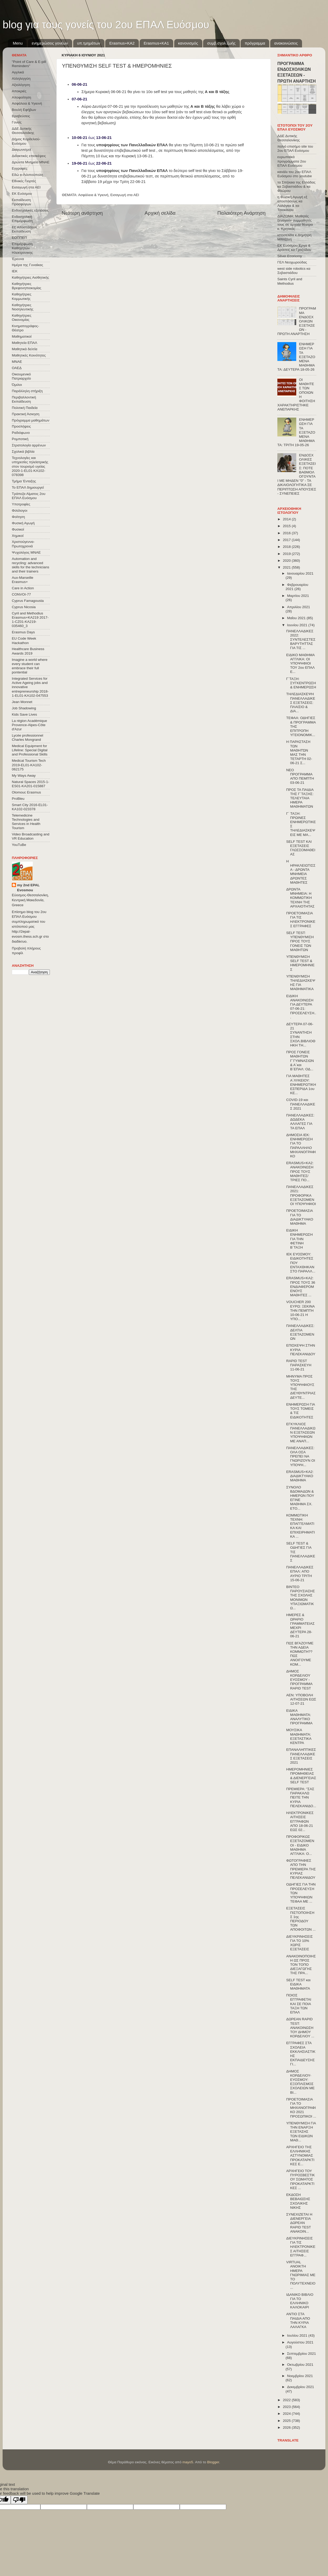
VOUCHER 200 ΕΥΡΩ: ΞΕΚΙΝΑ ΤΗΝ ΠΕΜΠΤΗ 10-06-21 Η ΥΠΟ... (300, 1310)
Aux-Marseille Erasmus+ (22, 580)
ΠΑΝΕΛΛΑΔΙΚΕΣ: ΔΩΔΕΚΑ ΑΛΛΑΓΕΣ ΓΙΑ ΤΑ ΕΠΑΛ (300, 1121)
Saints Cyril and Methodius (289, 281)
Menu (18, 43)
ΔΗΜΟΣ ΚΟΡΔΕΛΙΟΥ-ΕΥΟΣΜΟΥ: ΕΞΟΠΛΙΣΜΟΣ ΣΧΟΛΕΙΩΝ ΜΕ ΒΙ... (300, 2081)
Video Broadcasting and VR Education (30, 836)
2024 (287, 2414)
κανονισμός (188, 43)
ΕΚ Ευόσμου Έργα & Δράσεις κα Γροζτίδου (294, 248)
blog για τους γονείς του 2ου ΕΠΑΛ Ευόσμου (106, 24)
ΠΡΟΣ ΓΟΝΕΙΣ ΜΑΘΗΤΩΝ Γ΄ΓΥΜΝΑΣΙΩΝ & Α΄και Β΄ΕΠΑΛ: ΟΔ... (300, 1060)
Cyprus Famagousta (28, 601)
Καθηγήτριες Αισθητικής (30, 277)
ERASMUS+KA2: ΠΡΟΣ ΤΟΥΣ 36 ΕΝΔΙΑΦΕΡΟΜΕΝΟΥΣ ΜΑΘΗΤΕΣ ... (300, 1286)
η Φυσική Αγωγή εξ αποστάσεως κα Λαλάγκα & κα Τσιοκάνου (292, 203)
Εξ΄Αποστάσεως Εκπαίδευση (25, 229)
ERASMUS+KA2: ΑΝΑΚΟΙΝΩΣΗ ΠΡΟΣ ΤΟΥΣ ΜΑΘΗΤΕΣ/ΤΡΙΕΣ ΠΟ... (300, 1171)
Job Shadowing (24, 708)
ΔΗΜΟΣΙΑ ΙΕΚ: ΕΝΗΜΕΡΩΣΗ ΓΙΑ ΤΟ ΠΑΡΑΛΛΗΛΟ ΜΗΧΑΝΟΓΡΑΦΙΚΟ (301, 1145)
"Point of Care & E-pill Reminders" (29, 64)
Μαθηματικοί (21, 336)
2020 (287, 561)
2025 (287, 2421)
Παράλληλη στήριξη (27, 391)
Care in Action (23, 588)
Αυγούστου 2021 (300, 2342)
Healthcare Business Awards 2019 (28, 651)
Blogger (213, 2462)
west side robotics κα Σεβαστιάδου (293, 271)
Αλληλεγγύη (21, 78)
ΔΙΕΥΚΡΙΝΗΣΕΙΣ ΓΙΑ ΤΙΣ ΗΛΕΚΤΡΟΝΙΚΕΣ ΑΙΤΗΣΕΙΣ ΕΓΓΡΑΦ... (300, 2246)
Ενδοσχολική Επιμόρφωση (22, 219)
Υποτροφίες (21, 504)
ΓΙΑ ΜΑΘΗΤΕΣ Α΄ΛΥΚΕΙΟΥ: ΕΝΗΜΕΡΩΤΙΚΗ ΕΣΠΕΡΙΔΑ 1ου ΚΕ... (301, 1084)
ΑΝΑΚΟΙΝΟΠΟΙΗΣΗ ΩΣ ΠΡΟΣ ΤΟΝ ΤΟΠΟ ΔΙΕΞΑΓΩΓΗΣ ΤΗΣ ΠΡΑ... (301, 1964)
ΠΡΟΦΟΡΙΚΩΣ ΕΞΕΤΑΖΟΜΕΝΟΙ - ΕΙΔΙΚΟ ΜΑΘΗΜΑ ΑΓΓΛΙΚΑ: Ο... (300, 1845)
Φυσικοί (18, 529)
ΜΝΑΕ (17, 362)
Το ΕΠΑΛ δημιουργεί (28, 487)
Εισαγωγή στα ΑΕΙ (124, 195)
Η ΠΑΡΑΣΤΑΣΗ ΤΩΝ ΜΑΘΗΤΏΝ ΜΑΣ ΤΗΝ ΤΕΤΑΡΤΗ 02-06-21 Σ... (299, 752)
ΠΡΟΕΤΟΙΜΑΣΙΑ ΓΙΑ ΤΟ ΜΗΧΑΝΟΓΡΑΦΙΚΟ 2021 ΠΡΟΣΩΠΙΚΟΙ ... (301, 2107)
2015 (287, 526)
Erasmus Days (23, 632)
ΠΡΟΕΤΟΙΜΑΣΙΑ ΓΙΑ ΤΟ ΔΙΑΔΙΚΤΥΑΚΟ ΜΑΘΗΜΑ (299, 1217)
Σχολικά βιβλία (23, 451)
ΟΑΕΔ (17, 368)
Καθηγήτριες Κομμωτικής (21, 296)
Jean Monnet (22, 702)
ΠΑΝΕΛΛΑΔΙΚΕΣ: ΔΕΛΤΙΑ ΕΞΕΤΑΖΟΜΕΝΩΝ (300, 1332)
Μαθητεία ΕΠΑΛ (24, 343)
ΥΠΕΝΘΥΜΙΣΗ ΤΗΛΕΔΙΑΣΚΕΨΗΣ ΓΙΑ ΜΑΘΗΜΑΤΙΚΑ (300, 982)
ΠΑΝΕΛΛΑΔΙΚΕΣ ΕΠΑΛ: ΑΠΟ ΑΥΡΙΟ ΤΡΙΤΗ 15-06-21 (300, 1573)
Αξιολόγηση (21, 85)
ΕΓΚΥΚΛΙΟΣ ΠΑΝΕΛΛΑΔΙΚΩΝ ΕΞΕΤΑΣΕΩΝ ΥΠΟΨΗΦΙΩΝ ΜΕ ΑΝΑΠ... (300, 1432)
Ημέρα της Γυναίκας (27, 265)
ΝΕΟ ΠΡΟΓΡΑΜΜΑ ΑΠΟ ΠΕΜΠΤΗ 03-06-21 (300, 776)
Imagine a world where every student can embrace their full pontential (29, 666)
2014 (287, 519)
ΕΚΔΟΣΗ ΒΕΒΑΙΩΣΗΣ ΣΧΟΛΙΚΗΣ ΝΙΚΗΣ (298, 2201)
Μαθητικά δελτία (24, 349)
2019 (287, 554)
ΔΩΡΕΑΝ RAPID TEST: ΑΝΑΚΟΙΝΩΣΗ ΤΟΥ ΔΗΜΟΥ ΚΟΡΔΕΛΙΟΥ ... (300, 2027)
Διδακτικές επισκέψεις (29, 156)
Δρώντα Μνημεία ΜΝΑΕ (31, 162)
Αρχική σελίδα (160, 213)
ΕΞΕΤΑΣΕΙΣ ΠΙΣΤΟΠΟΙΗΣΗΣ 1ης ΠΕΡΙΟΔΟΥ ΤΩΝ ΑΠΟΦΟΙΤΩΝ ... (301, 1918)
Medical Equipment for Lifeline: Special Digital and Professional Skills (29, 750)
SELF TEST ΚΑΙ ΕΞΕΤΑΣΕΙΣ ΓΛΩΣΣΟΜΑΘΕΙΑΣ (300, 848)
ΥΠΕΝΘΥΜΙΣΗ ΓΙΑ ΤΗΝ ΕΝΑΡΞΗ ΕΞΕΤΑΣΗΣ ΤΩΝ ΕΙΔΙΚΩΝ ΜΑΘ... (301, 2131)
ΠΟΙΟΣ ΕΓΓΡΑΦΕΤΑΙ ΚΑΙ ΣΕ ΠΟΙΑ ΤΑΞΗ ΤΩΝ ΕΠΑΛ (298, 2003)
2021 (287, 567)
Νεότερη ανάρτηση (82, 213)
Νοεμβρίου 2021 (300, 2376)
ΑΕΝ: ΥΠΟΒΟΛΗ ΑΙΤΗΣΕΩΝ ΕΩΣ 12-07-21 (301, 1699)
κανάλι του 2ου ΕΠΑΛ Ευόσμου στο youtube (294, 174)
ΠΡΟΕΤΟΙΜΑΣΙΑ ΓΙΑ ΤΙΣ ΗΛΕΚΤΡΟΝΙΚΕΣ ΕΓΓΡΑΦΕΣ (300, 919)
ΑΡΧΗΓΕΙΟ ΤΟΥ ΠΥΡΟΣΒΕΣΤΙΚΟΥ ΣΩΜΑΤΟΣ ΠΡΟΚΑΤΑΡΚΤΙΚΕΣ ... (300, 2179)
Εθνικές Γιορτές (24, 181)
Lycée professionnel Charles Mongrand (27, 737)
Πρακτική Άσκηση (25, 414)
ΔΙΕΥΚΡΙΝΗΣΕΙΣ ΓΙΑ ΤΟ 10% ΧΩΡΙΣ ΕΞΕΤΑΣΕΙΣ (299, 1943)
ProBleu (18, 799)
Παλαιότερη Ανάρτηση (241, 213)
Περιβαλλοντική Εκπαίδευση (24, 399)
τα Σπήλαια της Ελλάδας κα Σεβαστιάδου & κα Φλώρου (296, 186)
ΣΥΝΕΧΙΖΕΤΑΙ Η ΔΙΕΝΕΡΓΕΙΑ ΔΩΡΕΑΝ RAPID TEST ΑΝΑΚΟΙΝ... (299, 2222)
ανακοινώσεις (286, 43)
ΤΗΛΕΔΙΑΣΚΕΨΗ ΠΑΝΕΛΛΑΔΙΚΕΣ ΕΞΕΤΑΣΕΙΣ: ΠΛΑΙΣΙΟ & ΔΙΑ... (300, 702)
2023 (287, 2407)
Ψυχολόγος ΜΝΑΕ (26, 552)
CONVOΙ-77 (21, 594)
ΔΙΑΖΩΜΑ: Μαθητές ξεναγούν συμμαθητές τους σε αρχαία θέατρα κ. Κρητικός (295, 222)
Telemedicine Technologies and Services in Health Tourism (26, 821)
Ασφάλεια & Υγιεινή (93, 195)
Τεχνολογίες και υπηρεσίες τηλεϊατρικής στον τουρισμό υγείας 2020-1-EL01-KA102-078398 (30, 466)
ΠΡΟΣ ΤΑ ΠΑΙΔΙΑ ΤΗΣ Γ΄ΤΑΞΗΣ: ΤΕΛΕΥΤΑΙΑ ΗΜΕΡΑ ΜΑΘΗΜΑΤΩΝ (300, 798)
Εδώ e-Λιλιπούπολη (27, 175)
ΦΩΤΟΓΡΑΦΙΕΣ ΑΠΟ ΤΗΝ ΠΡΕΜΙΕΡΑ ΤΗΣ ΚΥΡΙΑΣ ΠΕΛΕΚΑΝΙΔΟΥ (301, 1869)
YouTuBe (19, 845)
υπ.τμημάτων (88, 43)
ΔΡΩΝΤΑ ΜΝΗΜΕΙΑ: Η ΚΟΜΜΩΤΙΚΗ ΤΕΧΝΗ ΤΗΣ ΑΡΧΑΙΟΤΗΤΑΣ (300, 897)
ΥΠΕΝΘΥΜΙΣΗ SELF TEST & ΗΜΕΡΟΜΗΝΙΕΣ (300, 963)
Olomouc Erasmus (26, 792)
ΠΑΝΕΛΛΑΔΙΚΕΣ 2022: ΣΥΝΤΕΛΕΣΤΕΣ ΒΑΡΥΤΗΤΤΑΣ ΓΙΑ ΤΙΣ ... (300, 639)
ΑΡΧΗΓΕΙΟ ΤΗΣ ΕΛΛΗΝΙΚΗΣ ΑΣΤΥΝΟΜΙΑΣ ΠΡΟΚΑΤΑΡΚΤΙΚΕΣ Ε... (300, 2155)
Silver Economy (289, 256)
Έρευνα (18, 259)
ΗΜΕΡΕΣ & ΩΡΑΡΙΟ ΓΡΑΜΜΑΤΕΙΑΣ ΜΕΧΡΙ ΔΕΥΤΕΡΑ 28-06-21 (300, 1625)
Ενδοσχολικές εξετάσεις (30, 210)
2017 (287, 540)
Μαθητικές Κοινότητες (29, 355)
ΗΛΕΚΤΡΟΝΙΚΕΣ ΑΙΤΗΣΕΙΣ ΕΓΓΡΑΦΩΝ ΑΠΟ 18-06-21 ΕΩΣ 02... (300, 1821)
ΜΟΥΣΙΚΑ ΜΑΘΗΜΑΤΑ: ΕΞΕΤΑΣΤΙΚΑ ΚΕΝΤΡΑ (298, 1736)
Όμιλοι (17, 385)
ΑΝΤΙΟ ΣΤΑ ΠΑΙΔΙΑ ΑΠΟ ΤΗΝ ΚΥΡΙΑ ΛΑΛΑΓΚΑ (298, 2320)
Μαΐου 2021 (296, 618)
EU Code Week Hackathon (24, 640)
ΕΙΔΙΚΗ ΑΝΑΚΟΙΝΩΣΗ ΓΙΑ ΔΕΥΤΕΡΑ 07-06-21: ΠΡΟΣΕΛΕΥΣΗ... (301, 1006)
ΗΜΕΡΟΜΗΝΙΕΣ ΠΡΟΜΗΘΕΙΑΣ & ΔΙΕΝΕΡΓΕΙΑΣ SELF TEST (301, 1775)
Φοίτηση (18, 517)
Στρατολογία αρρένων (29, 445)
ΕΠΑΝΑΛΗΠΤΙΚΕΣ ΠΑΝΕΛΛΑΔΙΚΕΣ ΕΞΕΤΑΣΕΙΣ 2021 (301, 1756)
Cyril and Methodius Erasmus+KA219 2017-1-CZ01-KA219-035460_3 (30, 619)
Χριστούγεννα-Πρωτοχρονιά (23, 544)
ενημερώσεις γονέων (50, 43)
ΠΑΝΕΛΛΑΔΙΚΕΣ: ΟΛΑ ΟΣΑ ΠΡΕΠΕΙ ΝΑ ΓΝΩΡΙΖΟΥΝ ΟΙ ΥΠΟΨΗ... (300, 1456)
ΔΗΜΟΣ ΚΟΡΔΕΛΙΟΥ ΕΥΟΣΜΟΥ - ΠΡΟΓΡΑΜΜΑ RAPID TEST (299, 1679)
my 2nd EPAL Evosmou (28, 887)
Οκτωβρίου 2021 (300, 2365)
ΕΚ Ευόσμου (22, 194)
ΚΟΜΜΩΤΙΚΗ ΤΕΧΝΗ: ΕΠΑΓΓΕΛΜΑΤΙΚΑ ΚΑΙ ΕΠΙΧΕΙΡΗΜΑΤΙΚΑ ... (300, 1525)
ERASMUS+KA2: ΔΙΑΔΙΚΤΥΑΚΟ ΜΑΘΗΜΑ (300, 1476)
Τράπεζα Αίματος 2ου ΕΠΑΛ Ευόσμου (28, 496)
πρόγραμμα (255, 43)
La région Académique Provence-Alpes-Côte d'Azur (29, 725)
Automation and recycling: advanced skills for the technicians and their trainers (30, 565)
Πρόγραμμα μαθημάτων (30, 420)
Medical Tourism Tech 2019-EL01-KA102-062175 (29, 765)
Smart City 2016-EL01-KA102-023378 (30, 807)
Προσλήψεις (21, 426)
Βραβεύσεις (21, 116)
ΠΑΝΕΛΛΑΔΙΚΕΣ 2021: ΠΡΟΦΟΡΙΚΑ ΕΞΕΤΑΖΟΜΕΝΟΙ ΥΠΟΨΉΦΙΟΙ (301, 1195)
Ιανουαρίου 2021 (300, 573)
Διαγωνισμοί (21, 150)
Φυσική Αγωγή (23, 523)
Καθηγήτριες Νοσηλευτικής (22, 307)
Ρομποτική (20, 439)
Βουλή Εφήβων (24, 110)
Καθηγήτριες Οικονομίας (21, 318)
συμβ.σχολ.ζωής (221, 43)
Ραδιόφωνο (21, 433)
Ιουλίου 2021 (297, 2335)
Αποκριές (19, 91)
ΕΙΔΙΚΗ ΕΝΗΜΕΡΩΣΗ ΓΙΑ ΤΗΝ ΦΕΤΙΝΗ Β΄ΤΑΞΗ (299, 1238)
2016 (287, 533)
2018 (287, 547)
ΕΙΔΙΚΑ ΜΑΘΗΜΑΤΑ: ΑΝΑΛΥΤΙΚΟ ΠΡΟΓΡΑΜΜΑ (299, 1717)
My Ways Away (24, 775)
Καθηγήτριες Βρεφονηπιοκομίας (26, 286)
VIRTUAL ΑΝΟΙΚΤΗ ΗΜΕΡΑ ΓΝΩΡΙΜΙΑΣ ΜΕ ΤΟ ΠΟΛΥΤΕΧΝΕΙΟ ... (300, 2274)
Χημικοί (17, 536)
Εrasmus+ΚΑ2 (121, 43)
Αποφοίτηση (21, 97)
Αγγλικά (18, 72)
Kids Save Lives (24, 714)
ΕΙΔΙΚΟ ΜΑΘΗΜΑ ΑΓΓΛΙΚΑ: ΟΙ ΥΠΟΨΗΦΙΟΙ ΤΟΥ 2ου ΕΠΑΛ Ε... (300, 663)
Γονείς (17, 122)
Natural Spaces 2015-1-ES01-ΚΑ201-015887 (30, 784)
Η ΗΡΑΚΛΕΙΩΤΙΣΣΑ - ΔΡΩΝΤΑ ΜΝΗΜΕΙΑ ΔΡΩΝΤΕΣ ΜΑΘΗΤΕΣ (300, 871)
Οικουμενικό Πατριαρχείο (21, 376)
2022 (287, 2400)
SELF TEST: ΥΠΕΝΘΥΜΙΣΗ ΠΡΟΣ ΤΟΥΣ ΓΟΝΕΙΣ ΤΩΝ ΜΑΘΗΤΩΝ (300, 941)
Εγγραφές (19, 168)
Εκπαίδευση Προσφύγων (21, 202)
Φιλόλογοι (19, 510)
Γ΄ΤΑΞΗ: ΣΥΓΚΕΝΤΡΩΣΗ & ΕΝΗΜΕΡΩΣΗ (301, 683)
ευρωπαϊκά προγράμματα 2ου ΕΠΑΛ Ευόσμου (291, 161)
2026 (287, 2427)
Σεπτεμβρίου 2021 (301, 2354)
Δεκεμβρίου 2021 (300, 2387)
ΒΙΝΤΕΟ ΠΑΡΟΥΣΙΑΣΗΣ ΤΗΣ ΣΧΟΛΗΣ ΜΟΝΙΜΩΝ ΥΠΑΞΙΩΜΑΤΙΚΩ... (300, 1597)
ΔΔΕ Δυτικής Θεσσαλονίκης (23, 131)
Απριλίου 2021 (298, 607)
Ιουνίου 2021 (297, 625)
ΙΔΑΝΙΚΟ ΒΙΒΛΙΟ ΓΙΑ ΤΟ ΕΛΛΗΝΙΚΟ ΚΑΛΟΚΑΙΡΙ (299, 2301)
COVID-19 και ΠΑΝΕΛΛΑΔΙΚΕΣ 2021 (300, 1104)
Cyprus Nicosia (24, 607)
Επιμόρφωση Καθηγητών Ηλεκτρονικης (22, 248)
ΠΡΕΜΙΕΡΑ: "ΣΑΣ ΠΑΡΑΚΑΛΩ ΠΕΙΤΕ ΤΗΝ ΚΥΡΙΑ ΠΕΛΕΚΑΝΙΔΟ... (301, 1797)
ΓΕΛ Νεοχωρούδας (292, 262)
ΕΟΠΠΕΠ (19, 238)
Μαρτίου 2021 (298, 596)
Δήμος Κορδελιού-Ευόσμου (26, 141)
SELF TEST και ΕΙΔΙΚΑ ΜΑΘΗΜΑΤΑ (298, 1984)
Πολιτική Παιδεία (25, 408)
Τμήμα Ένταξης (24, 481)
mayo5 (187, 2462)
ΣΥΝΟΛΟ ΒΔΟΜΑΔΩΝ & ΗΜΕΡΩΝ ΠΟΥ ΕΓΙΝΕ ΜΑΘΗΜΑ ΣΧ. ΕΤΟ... (300, 1497)
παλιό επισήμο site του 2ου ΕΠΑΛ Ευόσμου (295, 148)
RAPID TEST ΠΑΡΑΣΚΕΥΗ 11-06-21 (298, 1365)
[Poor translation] (19, 2500)
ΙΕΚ (15, 271)
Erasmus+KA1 (156, 43)
